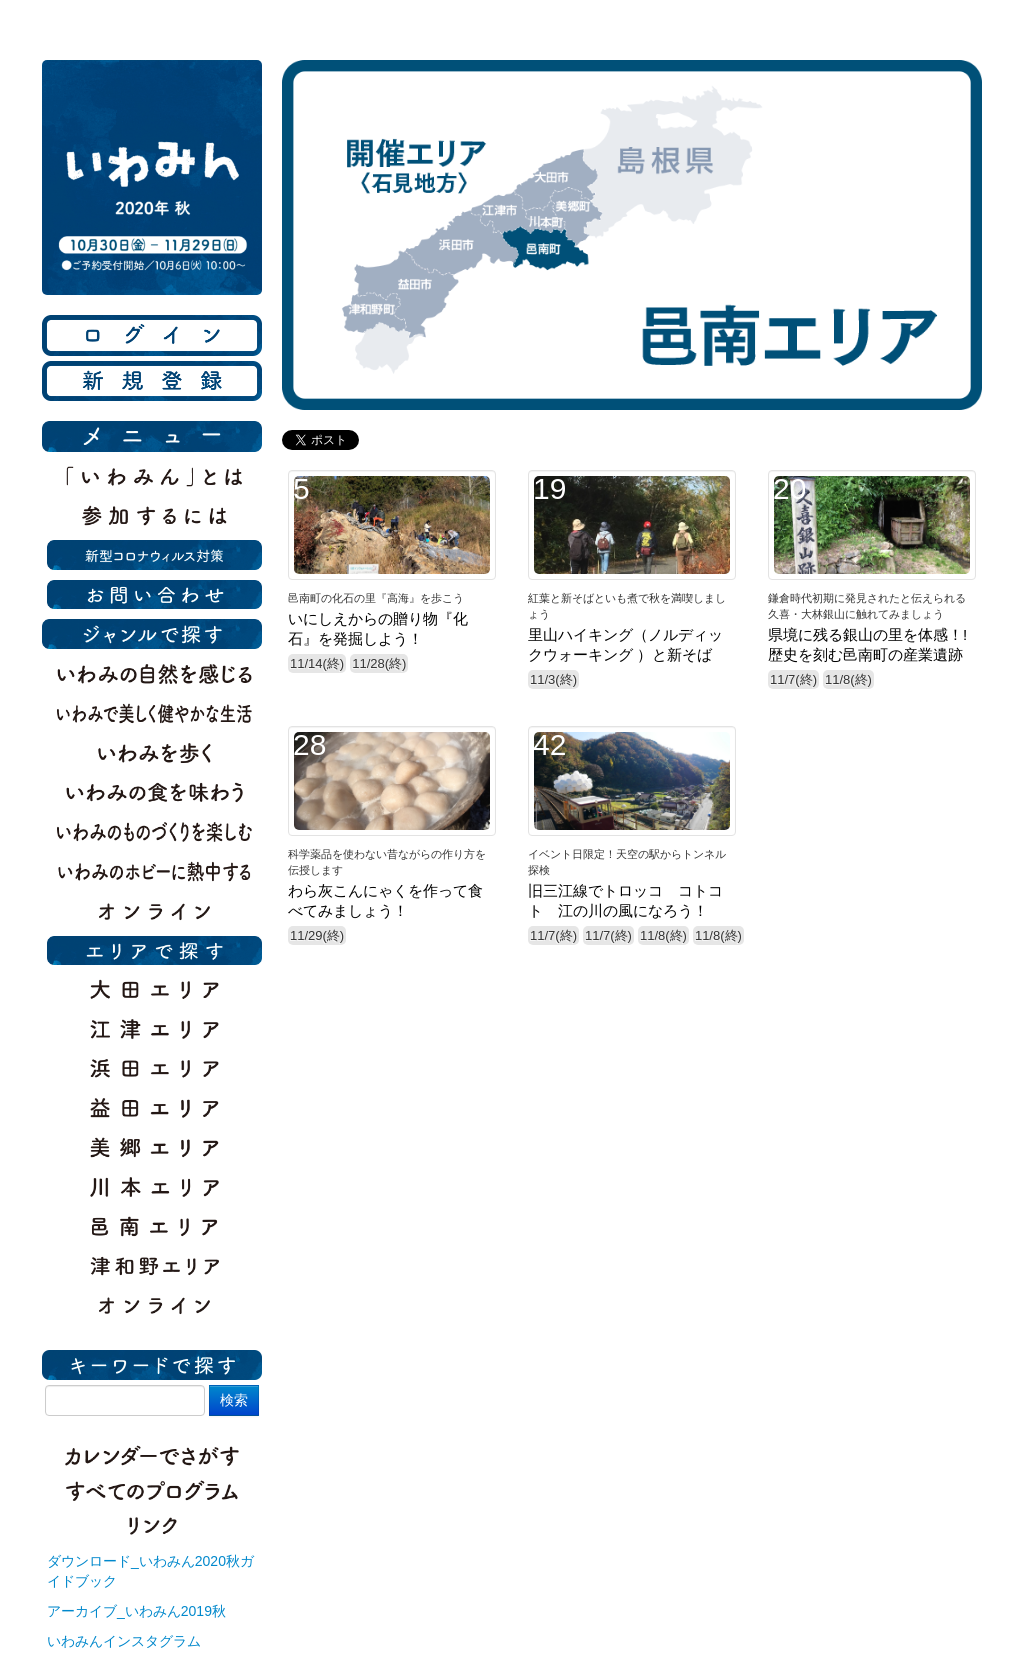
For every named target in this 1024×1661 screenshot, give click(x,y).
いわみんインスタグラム (124, 1641)
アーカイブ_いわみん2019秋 (136, 1611)
